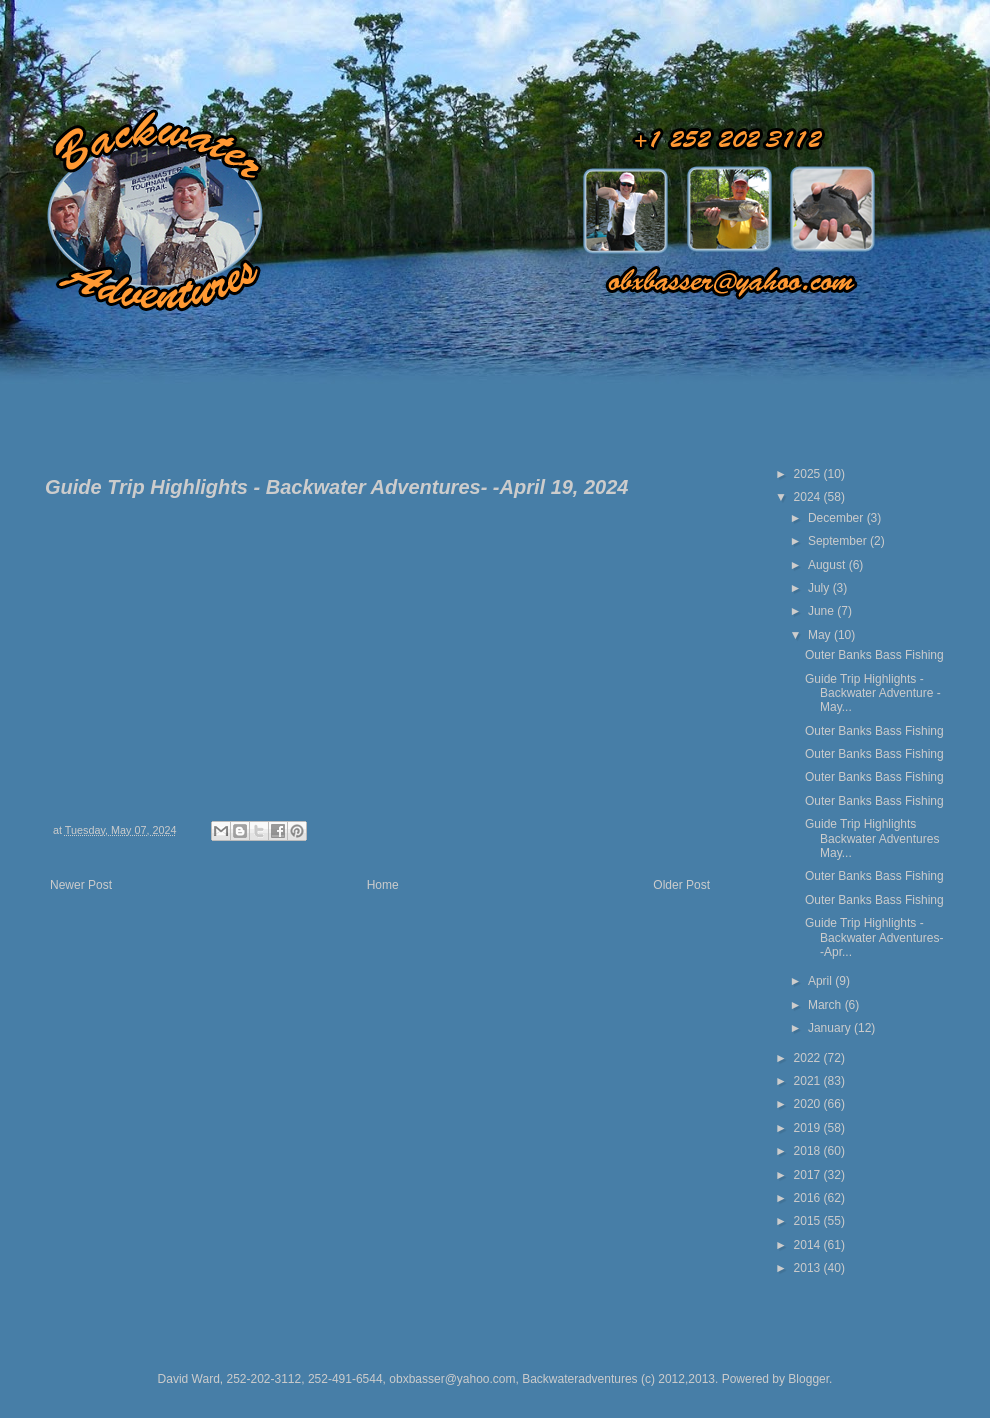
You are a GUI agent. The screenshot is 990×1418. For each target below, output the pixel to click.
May (821, 635)
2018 (809, 1151)
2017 (809, 1175)
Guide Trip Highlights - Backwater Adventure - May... (873, 693)
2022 (809, 1058)
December (837, 518)
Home (383, 885)
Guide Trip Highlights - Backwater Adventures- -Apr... (874, 937)
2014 (809, 1245)
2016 (809, 1198)
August (828, 565)
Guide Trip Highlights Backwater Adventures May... (872, 838)
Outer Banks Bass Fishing (874, 655)
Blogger (808, 1379)
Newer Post (81, 885)
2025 (809, 474)
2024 (809, 497)
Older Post (681, 885)
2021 (809, 1081)
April (821, 981)
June (822, 611)
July (820, 588)
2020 (809, 1104)
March (826, 1005)
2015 (809, 1221)
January (831, 1028)
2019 (809, 1128)
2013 (809, 1268)
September (839, 541)
